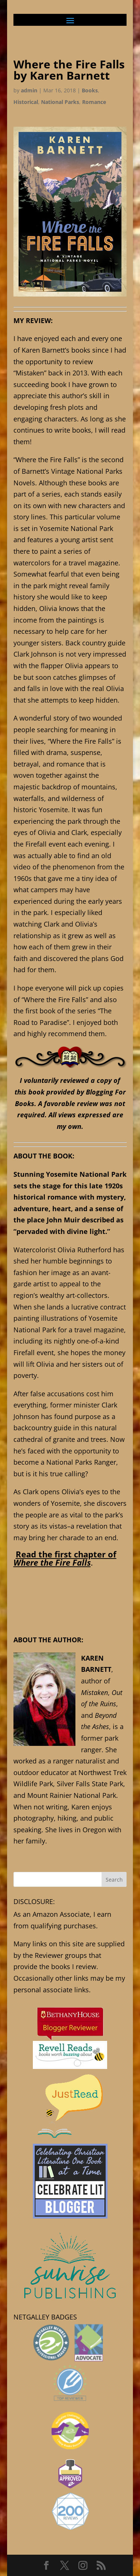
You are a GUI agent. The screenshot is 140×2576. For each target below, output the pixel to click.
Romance (94, 101)
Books (90, 90)
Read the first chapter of (64, 1558)
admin (29, 90)
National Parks (60, 101)
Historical (25, 101)
